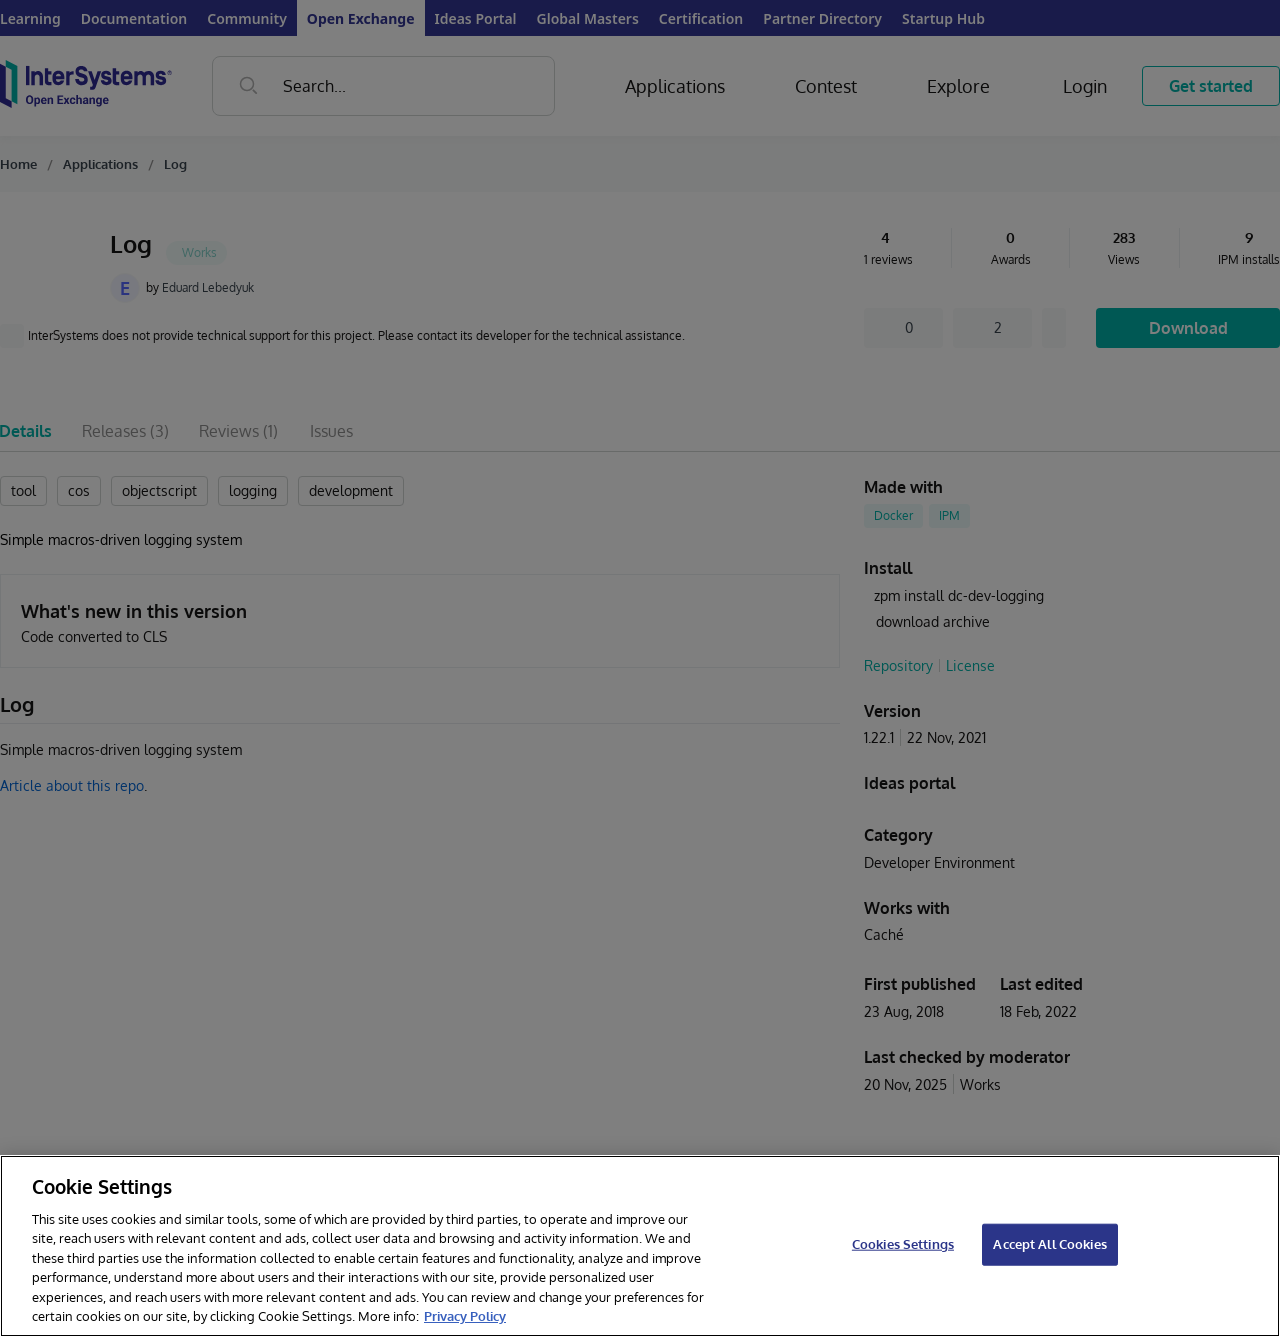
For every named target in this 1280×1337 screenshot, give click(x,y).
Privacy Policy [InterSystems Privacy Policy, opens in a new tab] (465, 1316)
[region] (640, 1246)
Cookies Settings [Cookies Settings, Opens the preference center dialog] (903, 1244)
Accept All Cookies (1049, 1244)
